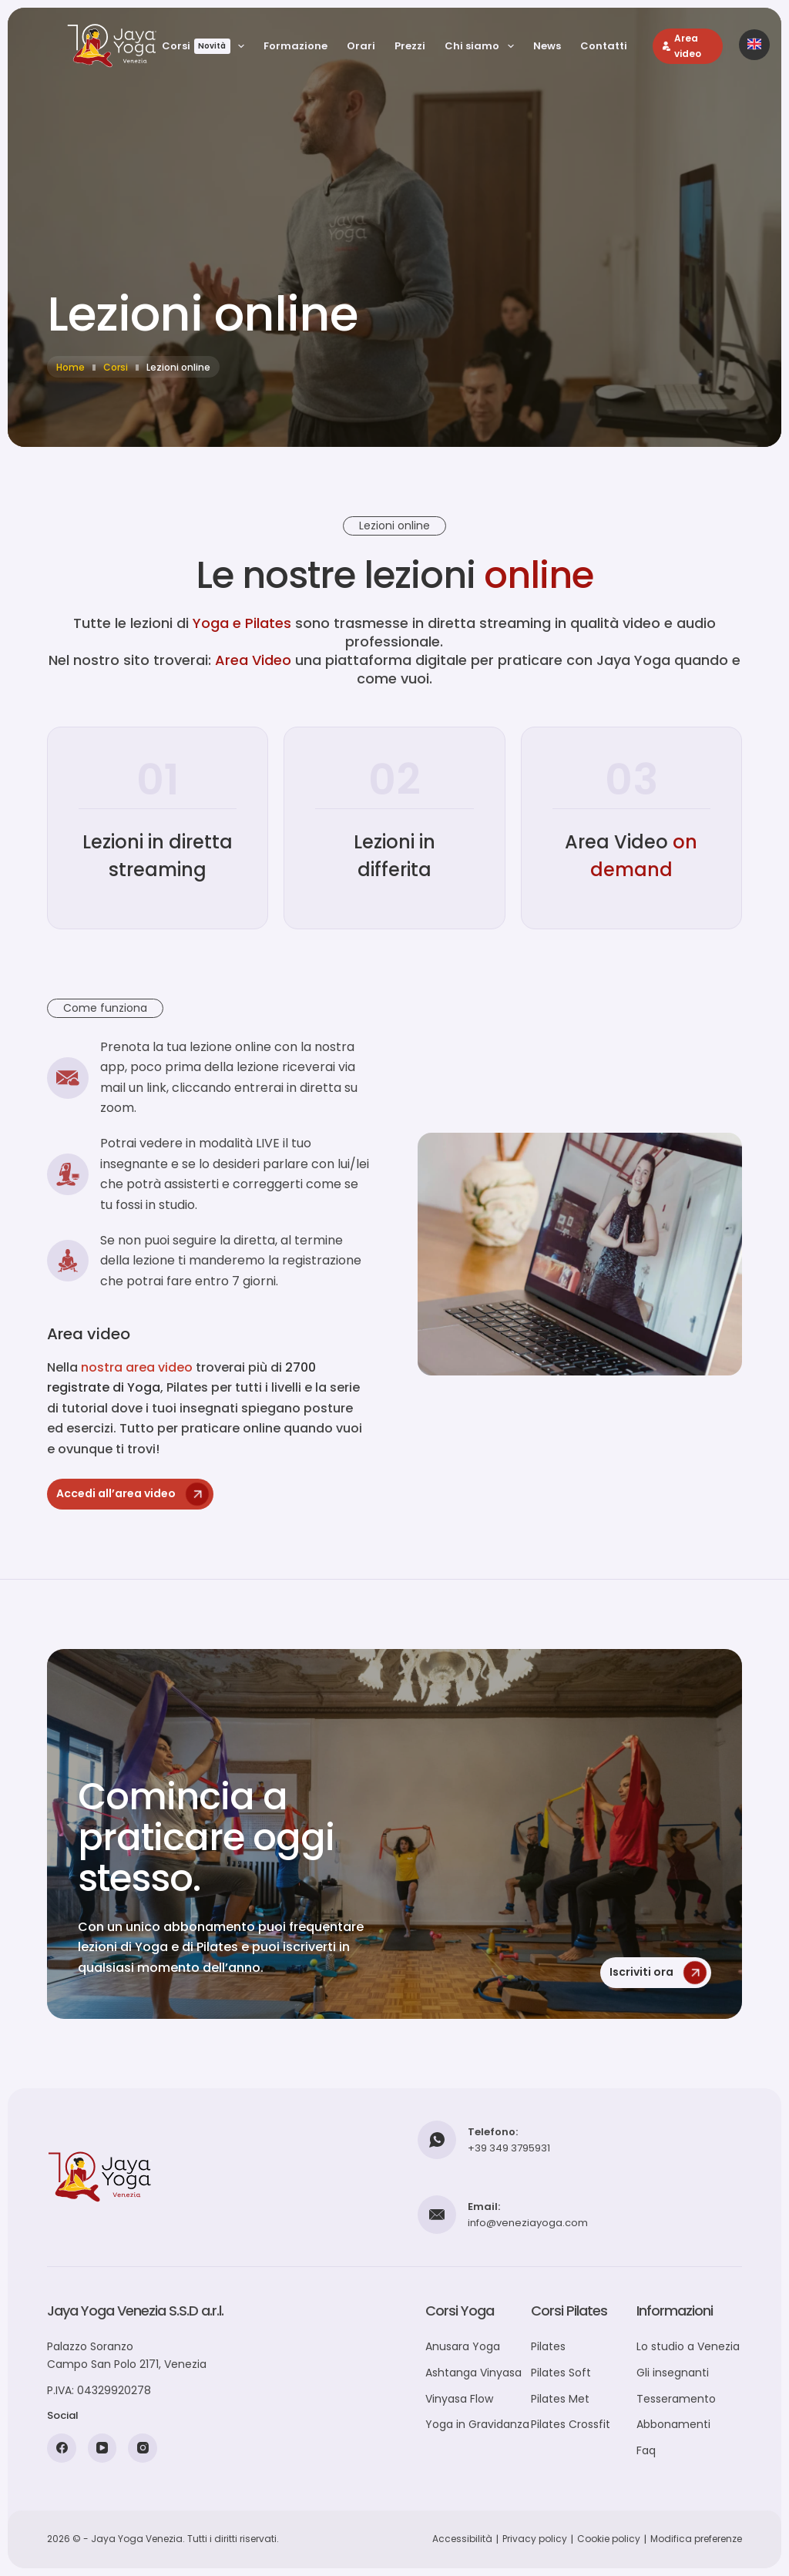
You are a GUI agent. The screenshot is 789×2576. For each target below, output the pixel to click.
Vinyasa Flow (459, 2398)
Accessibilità (462, 2538)
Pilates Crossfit (570, 2424)
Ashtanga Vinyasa (473, 2372)
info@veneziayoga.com (528, 2222)
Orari (361, 46)
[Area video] (688, 46)
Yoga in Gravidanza (477, 2424)
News (547, 46)
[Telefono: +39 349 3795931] (437, 2140)
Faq (646, 2450)
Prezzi (409, 46)
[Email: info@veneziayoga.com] (437, 2214)
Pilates (548, 2346)
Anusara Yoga (462, 2346)
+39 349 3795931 (509, 2148)
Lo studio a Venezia (688, 2346)
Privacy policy (534, 2538)
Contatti (603, 46)
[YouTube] (102, 2448)
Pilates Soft (561, 2372)
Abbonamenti (673, 2424)
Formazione (295, 46)
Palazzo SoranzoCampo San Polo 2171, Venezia (126, 2355)
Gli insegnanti (672, 2372)
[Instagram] (142, 2448)
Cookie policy (608, 2538)
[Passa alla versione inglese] (754, 45)
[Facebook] (61, 2448)
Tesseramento (676, 2398)
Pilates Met (560, 2398)
